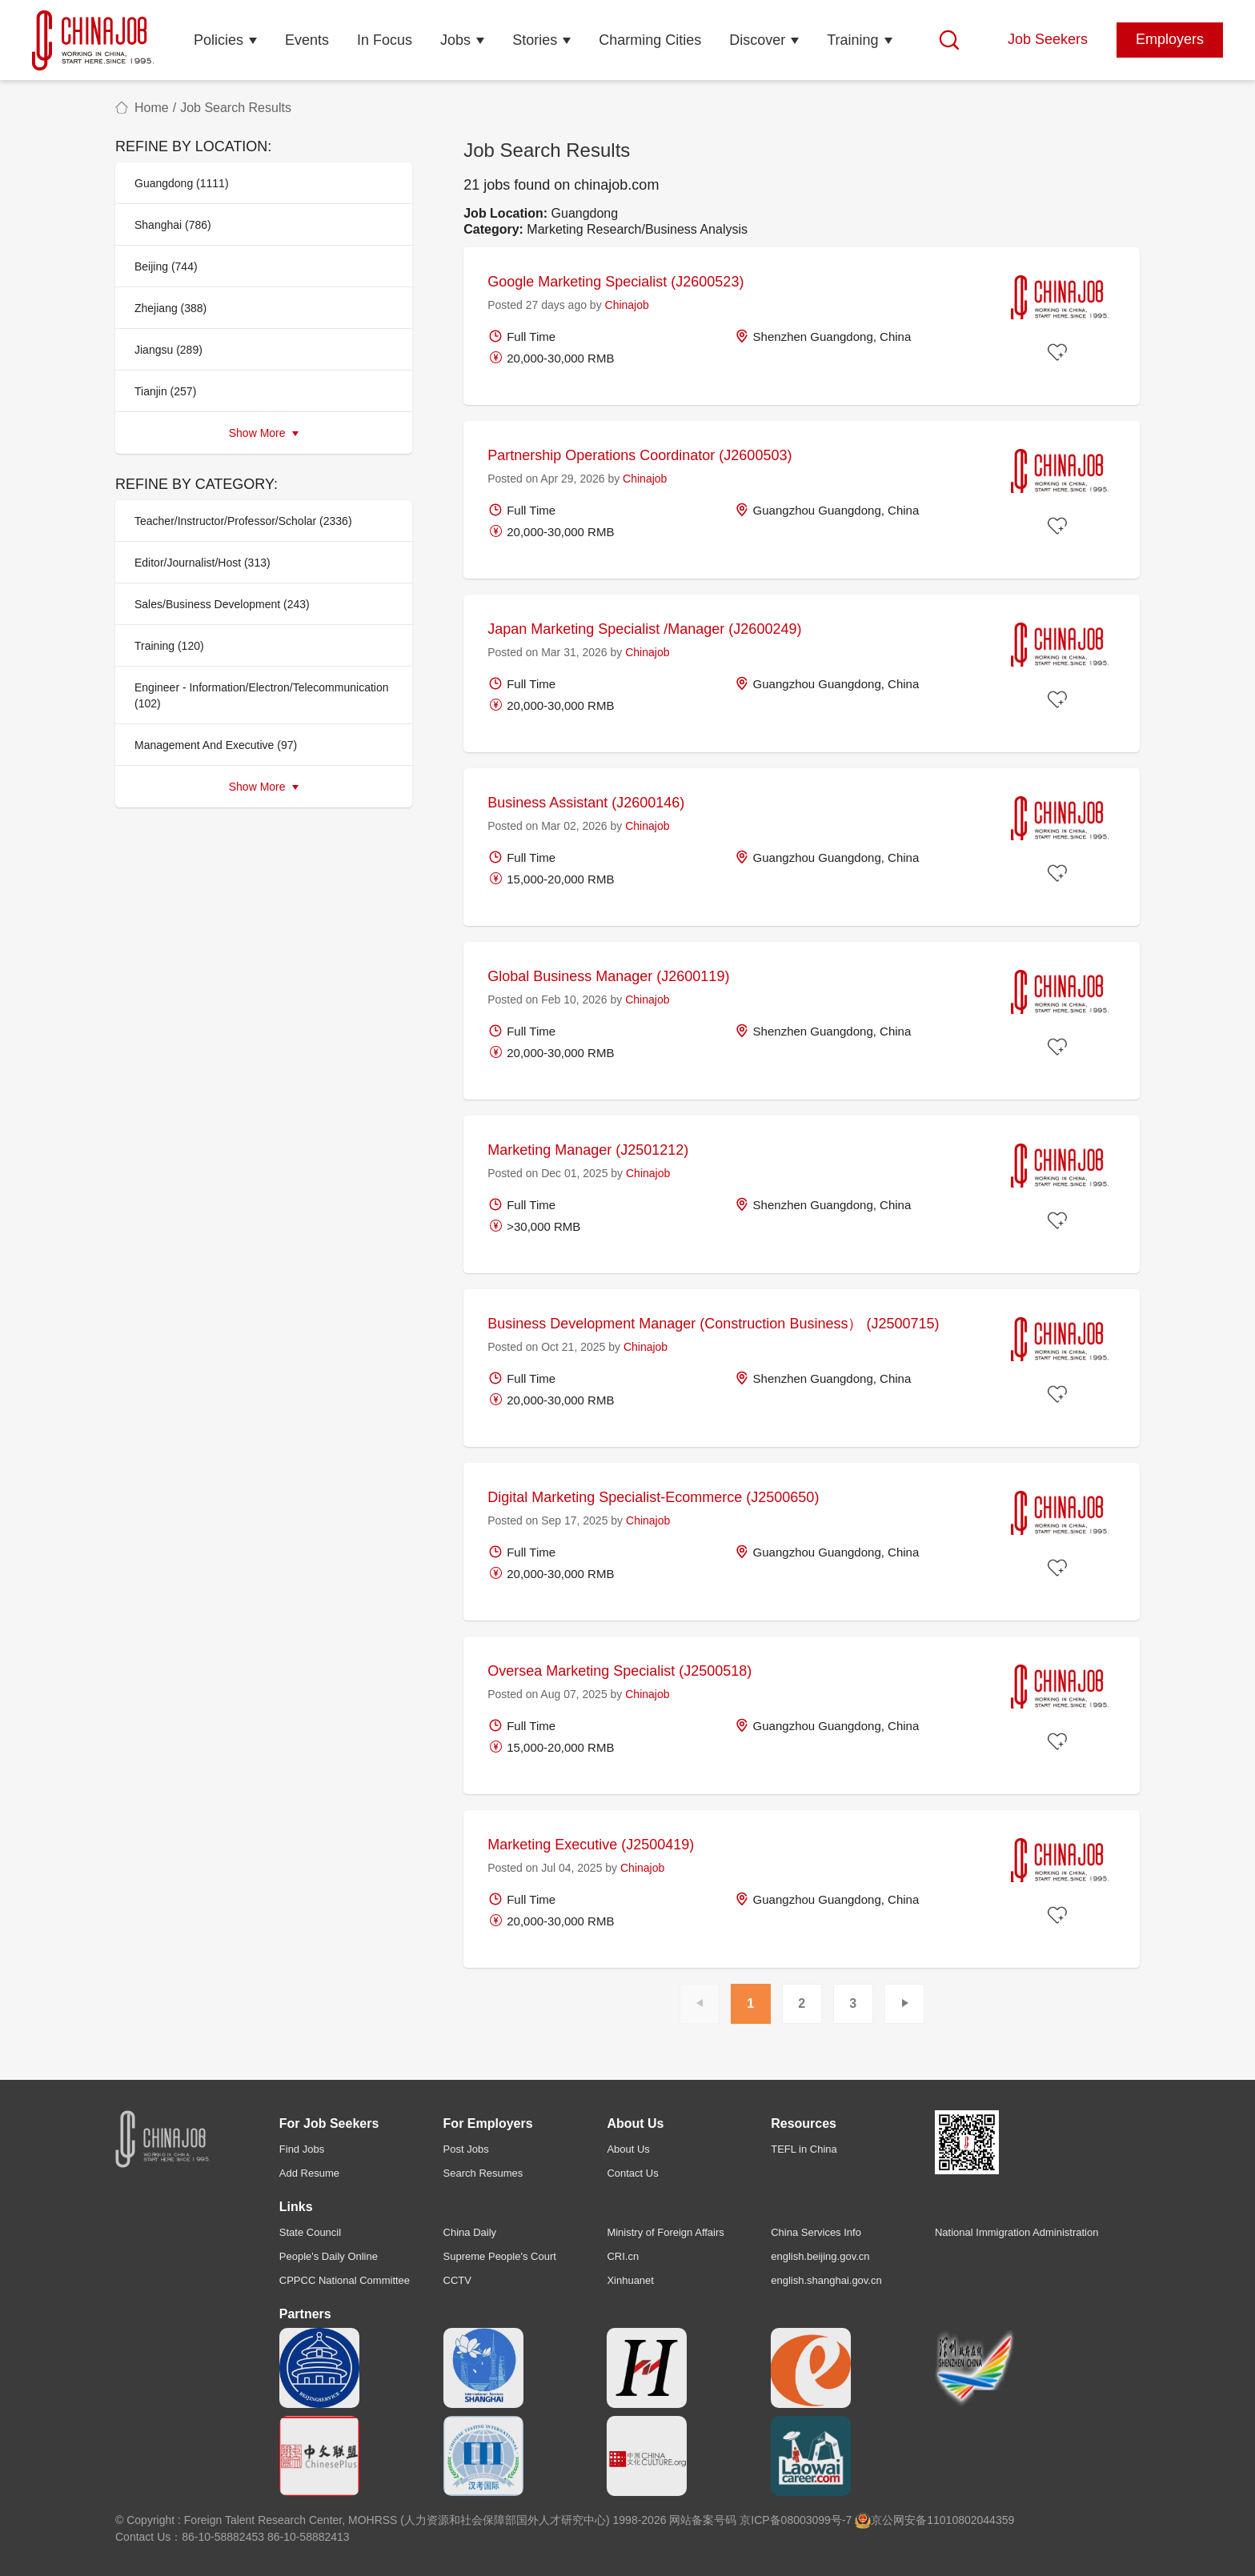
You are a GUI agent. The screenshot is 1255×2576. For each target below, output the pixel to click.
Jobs (455, 40)
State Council (310, 2232)
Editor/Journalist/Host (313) (202, 562)
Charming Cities (650, 40)
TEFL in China (804, 2149)
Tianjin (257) (165, 391)
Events (307, 40)
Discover (757, 40)
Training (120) (169, 645)
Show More (264, 433)
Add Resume (309, 2173)
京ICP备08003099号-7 (796, 2520)
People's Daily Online (328, 2256)
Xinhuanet (630, 2280)
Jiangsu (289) (168, 349)
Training (852, 40)
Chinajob (627, 304)
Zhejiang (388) (170, 308)
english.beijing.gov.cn (820, 2256)
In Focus (384, 40)
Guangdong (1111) (181, 183)
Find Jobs (301, 2149)
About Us (628, 2149)
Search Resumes (483, 2173)
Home (151, 107)
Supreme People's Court (499, 2256)
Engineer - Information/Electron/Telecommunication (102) (261, 695)
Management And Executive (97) (215, 745)
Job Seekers (1048, 39)
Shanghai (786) (172, 224)
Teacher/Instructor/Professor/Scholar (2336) (243, 521)
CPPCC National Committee (344, 2280)
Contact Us (632, 2173)
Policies (218, 40)
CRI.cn (623, 2256)
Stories (534, 40)
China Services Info (816, 2232)
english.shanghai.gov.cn (826, 2280)
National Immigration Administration (1016, 2232)
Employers (1170, 39)
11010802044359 (970, 2520)
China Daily (469, 2232)
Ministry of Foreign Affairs (665, 2232)
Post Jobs (466, 2149)
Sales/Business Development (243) (222, 604)
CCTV (457, 2280)
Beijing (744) (166, 266)
